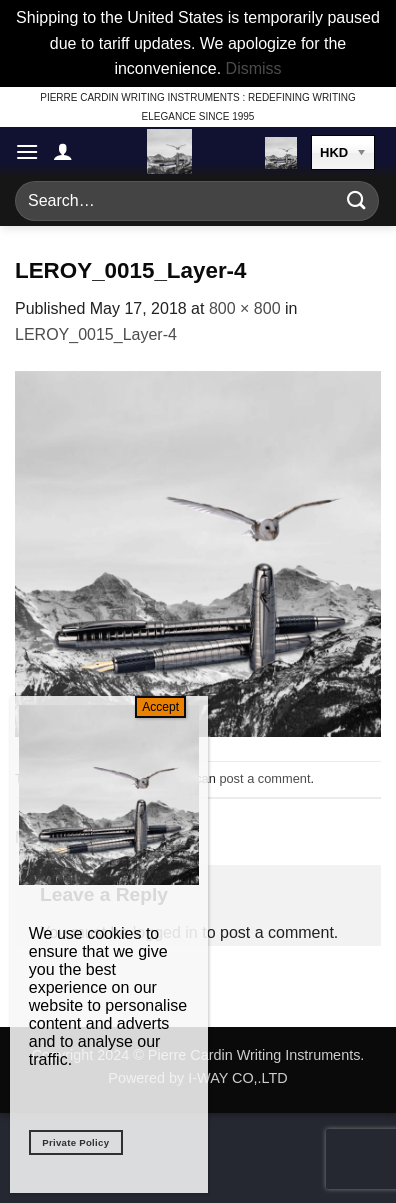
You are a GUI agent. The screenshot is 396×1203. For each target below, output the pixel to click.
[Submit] (357, 200)
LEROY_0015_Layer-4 (96, 334)
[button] (27, 151)
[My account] (63, 151)
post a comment (264, 778)
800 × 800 (245, 308)
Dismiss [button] (254, 68)
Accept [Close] (160, 707)
